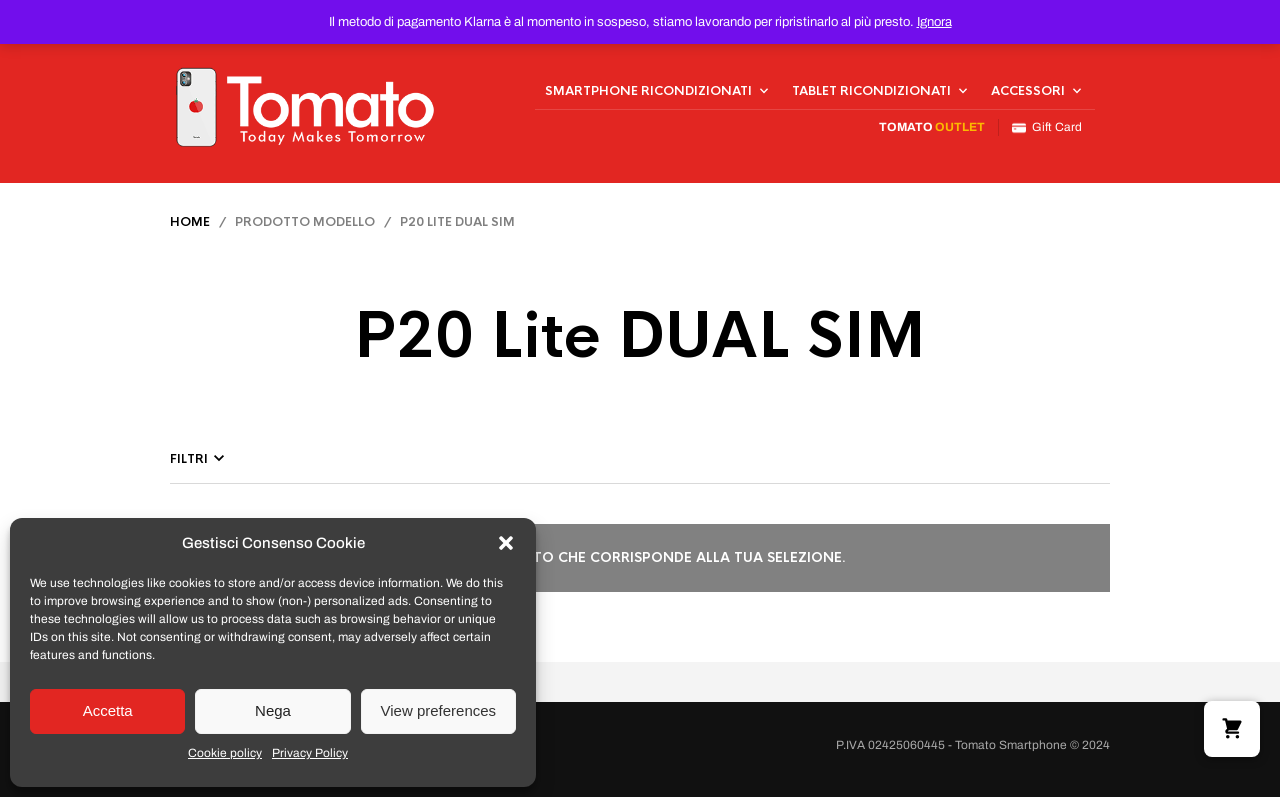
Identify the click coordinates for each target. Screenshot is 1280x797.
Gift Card (1047, 127)
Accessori (1028, 91)
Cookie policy (225, 753)
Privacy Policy (310, 753)
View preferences (439, 710)
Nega (273, 710)
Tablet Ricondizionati (871, 91)
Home (190, 222)
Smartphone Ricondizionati (648, 91)
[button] (506, 543)
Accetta (108, 710)
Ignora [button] (934, 22)
